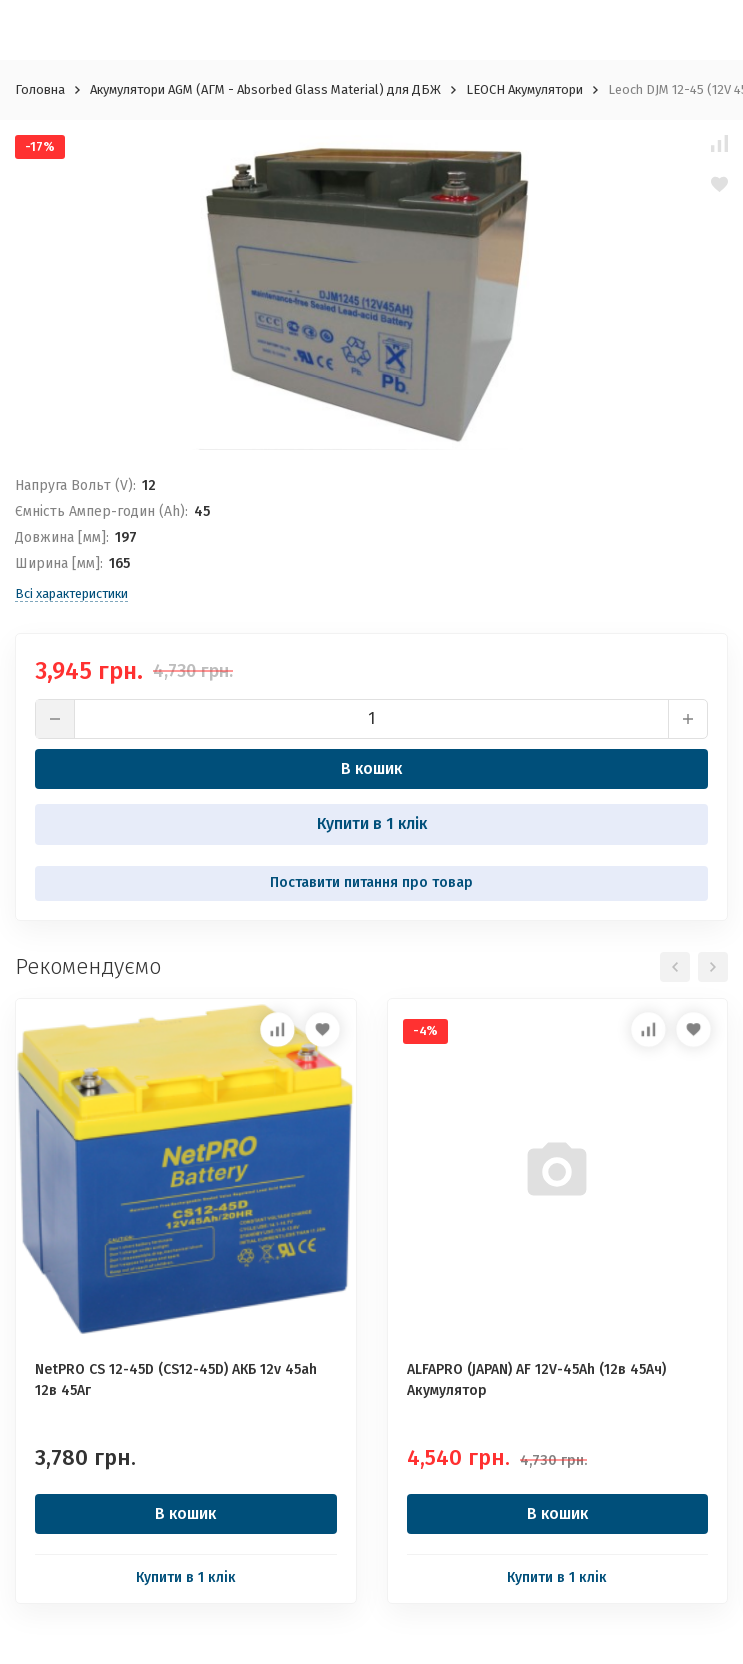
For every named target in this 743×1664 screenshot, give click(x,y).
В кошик (371, 768)
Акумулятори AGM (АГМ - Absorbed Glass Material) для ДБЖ (265, 89)
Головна (40, 89)
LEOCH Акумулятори (524, 89)
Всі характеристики (71, 593)
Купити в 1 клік (372, 823)
